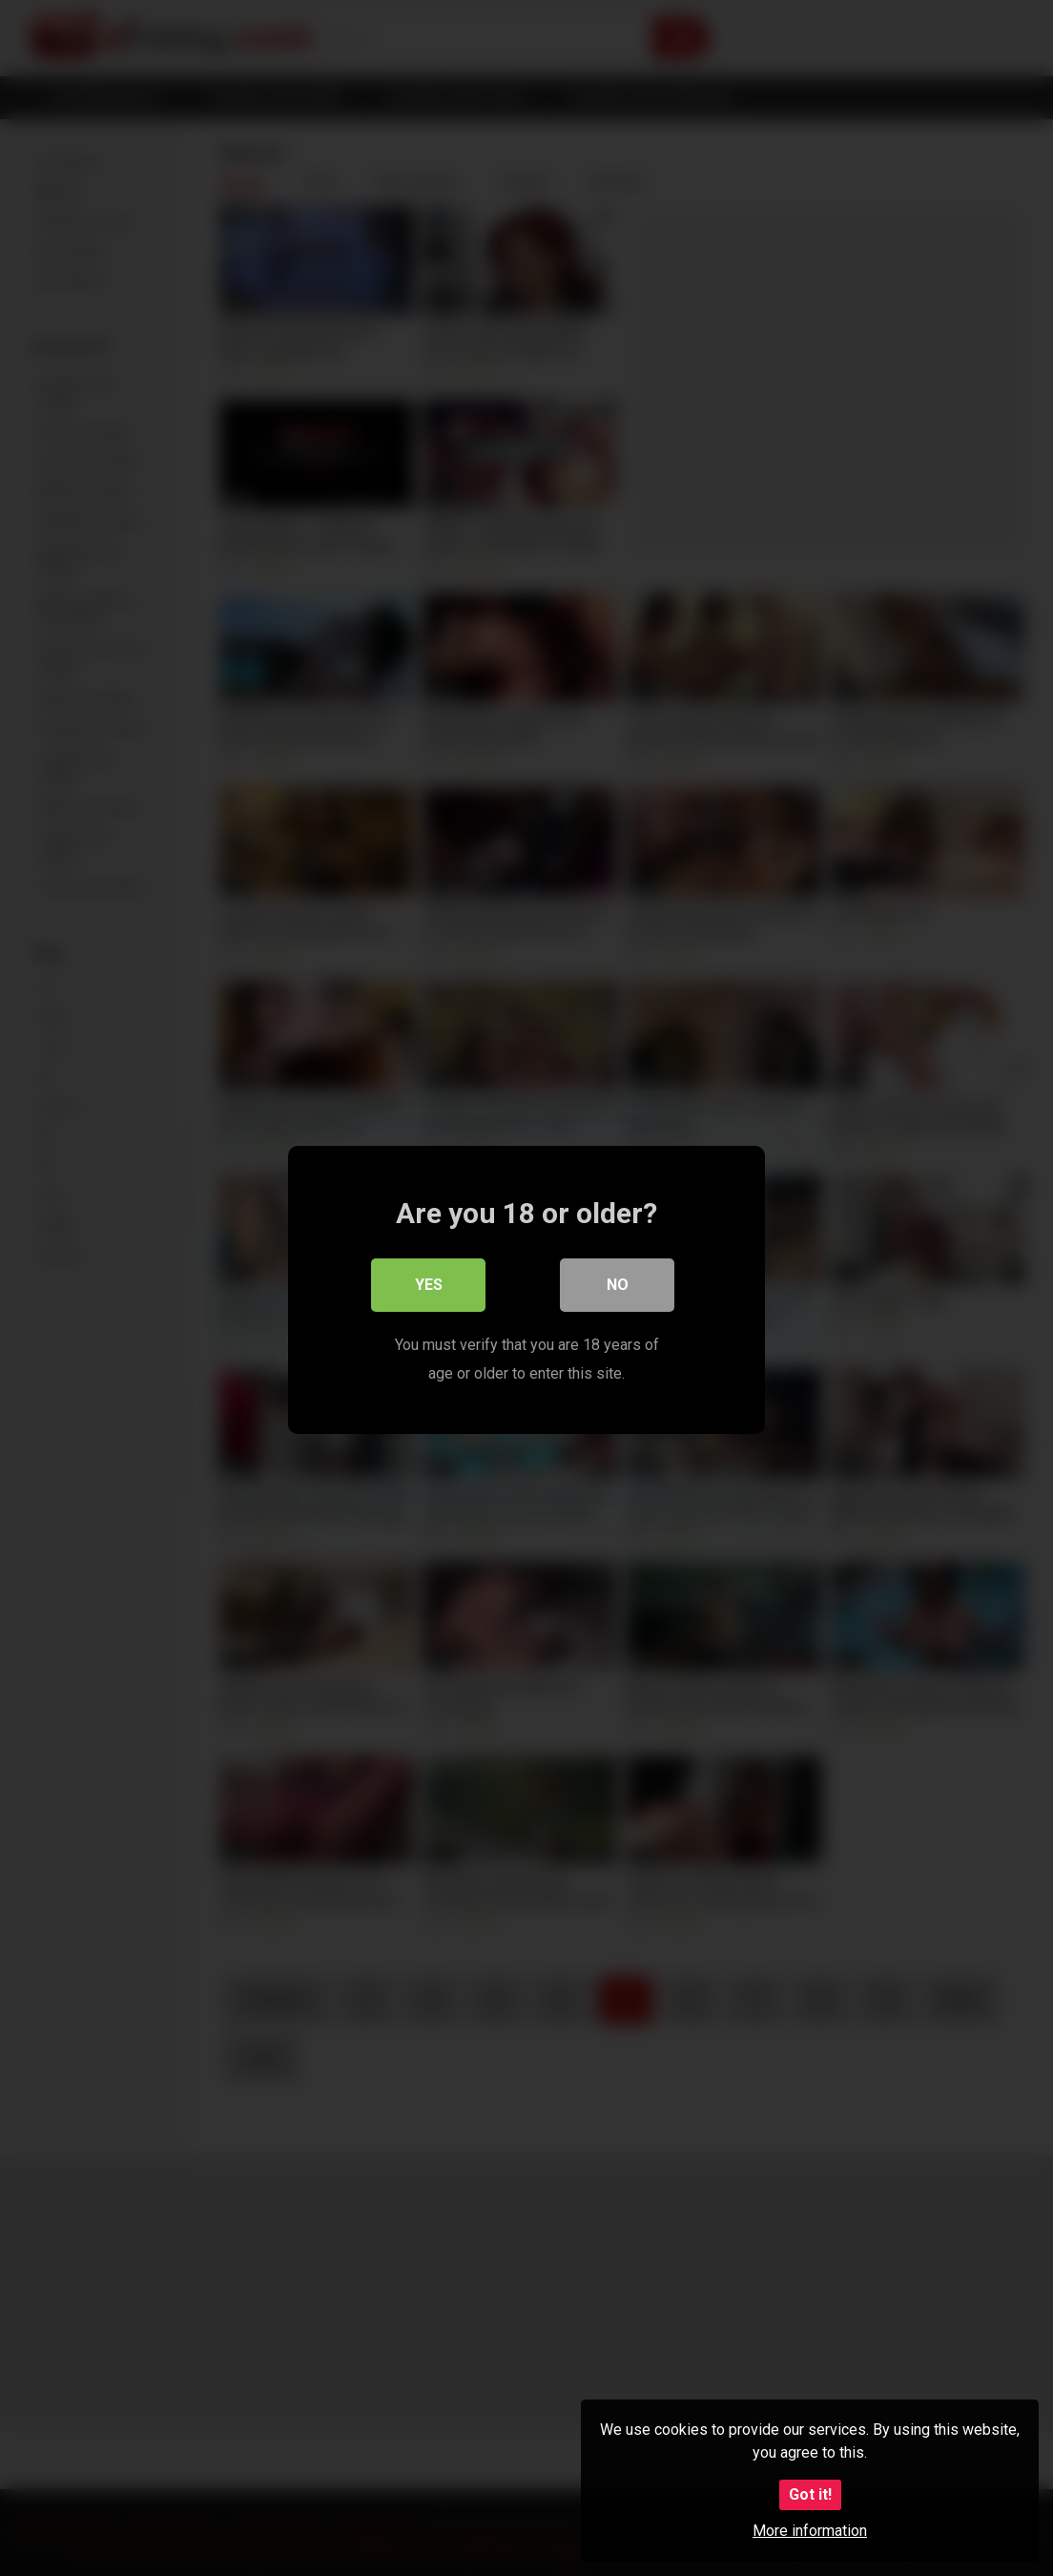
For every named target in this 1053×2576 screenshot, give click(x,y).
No (618, 1283)
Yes (429, 1283)
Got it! (810, 2494)
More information (810, 2531)
